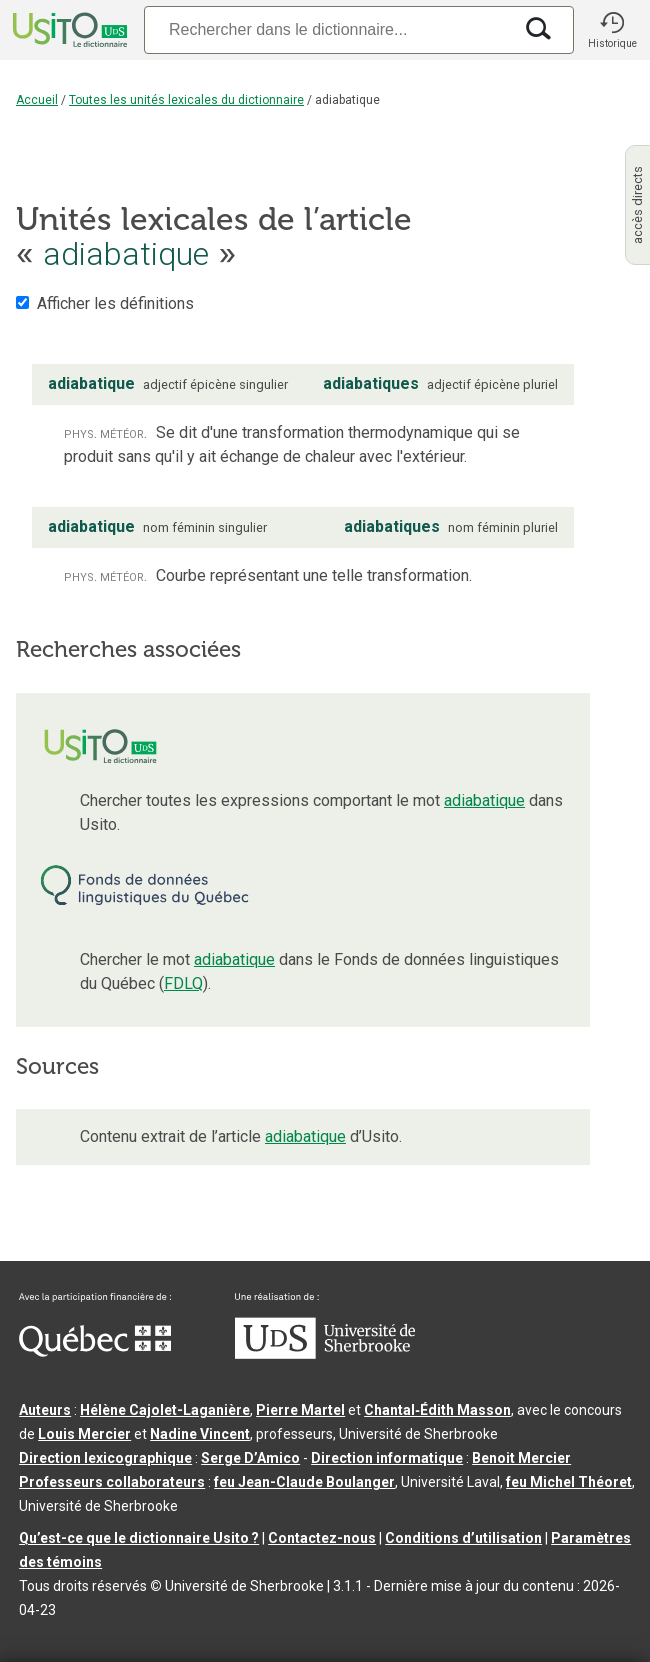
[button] (612, 30)
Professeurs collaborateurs (112, 1482)
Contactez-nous (322, 1538)
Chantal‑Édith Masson (437, 1410)
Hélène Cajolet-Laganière (165, 1410)
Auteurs (45, 1410)
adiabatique (484, 800)
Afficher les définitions (115, 303)
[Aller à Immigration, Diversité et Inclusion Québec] (95, 1352)
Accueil (37, 100)
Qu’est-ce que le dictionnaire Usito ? (139, 1538)
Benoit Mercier (521, 1458)
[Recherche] (328, 29)
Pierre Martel (300, 1410)
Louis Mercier (84, 1434)
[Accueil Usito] (68, 30)
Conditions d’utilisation (463, 1538)
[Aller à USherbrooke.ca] (325, 1354)
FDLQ (183, 983)
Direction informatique (387, 1458)
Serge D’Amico (250, 1458)
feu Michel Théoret (569, 1482)
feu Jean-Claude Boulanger (304, 1482)
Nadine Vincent (200, 1434)
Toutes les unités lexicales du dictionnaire (186, 100)
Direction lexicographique (105, 1458)
